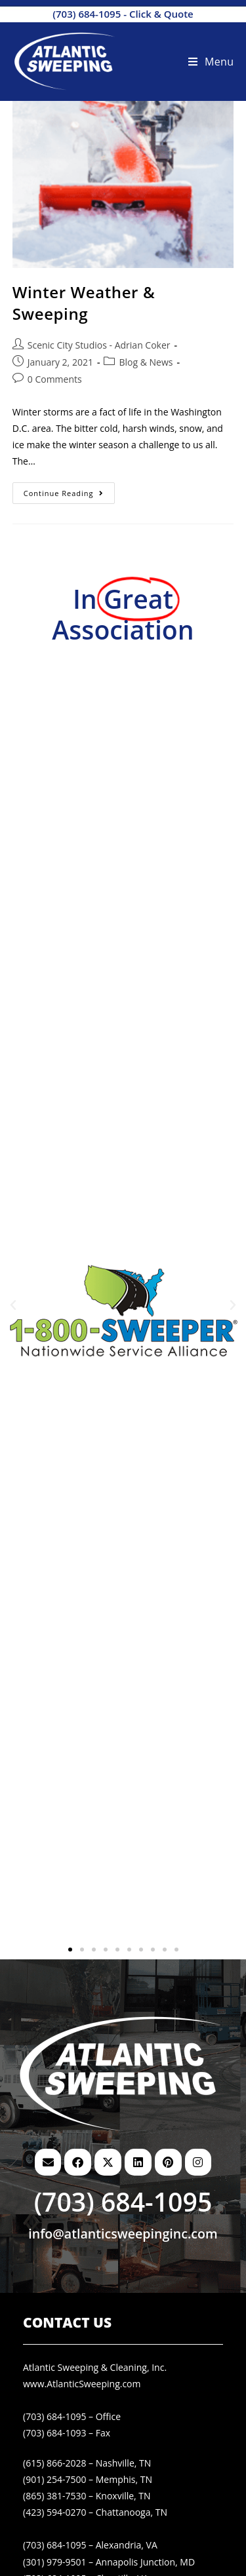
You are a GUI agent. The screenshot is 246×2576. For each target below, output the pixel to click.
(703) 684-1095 (86, 13)
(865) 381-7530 (54, 2495)
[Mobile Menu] (211, 61)
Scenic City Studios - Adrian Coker (99, 345)
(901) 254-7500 (54, 2479)
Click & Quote (161, 13)
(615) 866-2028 (54, 2463)
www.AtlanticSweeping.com (82, 2383)
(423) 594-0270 (54, 2512)
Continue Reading (69, 490)
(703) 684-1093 (54, 2433)
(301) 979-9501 (54, 2562)
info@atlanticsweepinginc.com (122, 2233)
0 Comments (55, 379)
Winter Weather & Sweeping (83, 303)
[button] (13, 1305)
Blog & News (146, 362)
